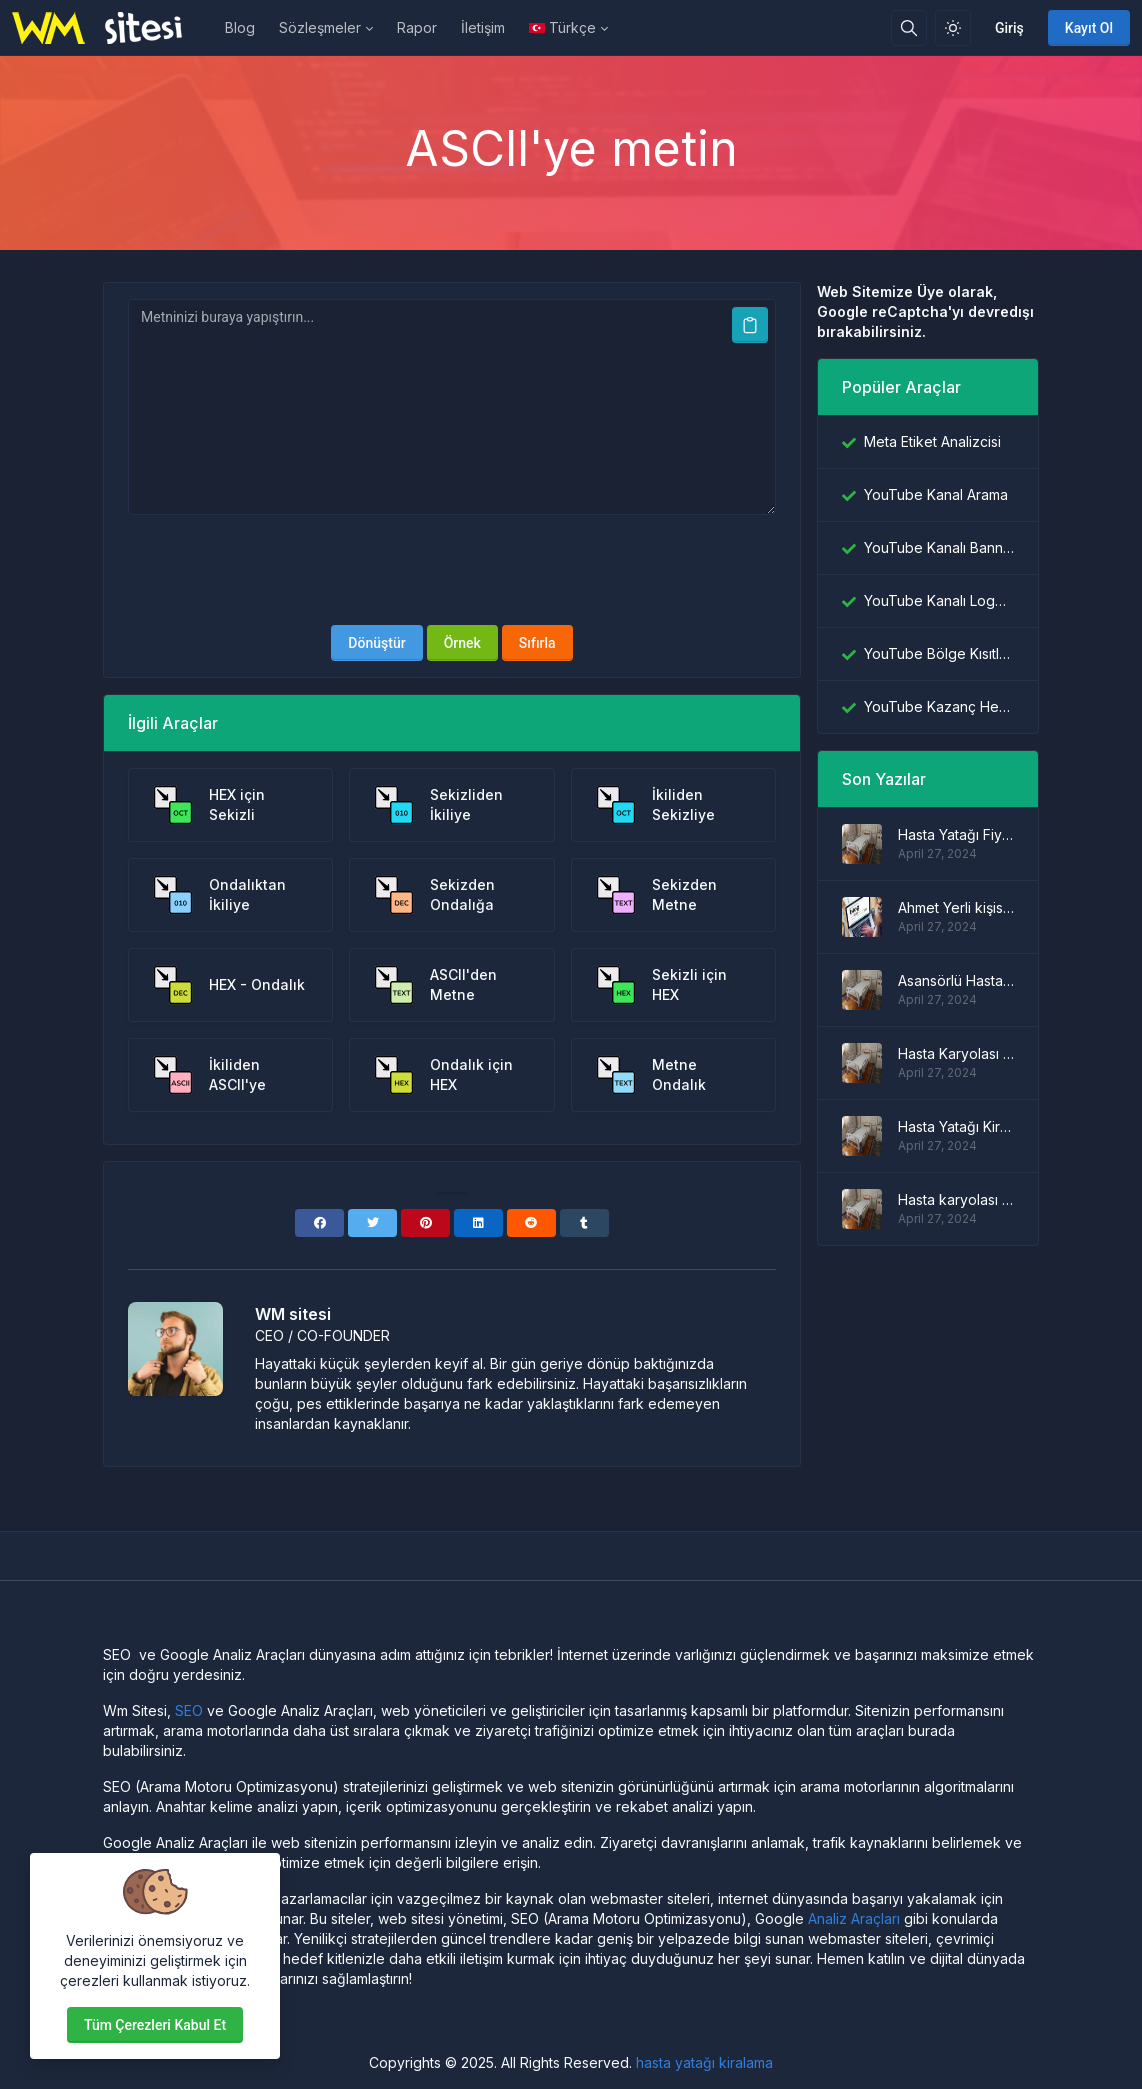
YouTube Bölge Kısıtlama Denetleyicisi (939, 653)
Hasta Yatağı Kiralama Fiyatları (956, 1126)
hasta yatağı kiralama (704, 2062)
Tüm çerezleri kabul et (155, 2025)
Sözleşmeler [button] (320, 27)
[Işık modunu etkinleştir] (953, 28)
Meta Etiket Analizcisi (932, 441)
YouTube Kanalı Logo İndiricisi (939, 600)
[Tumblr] (584, 1223)
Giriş (1009, 28)
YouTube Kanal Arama (936, 494)
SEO (189, 1710)
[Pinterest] (425, 1223)
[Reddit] (531, 1223)
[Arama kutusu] (909, 28)
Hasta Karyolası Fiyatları (956, 1053)
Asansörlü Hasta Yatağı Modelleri (956, 980)
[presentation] (452, 570)
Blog (240, 27)
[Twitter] (372, 1223)
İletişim (483, 27)
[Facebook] (319, 1223)
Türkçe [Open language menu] (562, 27)
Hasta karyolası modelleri (956, 1199)
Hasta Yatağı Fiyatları (956, 834)
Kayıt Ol (1089, 28)
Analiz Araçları (854, 1918)
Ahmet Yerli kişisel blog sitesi (956, 907)
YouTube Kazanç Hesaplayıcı (939, 706)
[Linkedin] (478, 1223)
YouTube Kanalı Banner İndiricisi (939, 547)
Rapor (417, 27)
